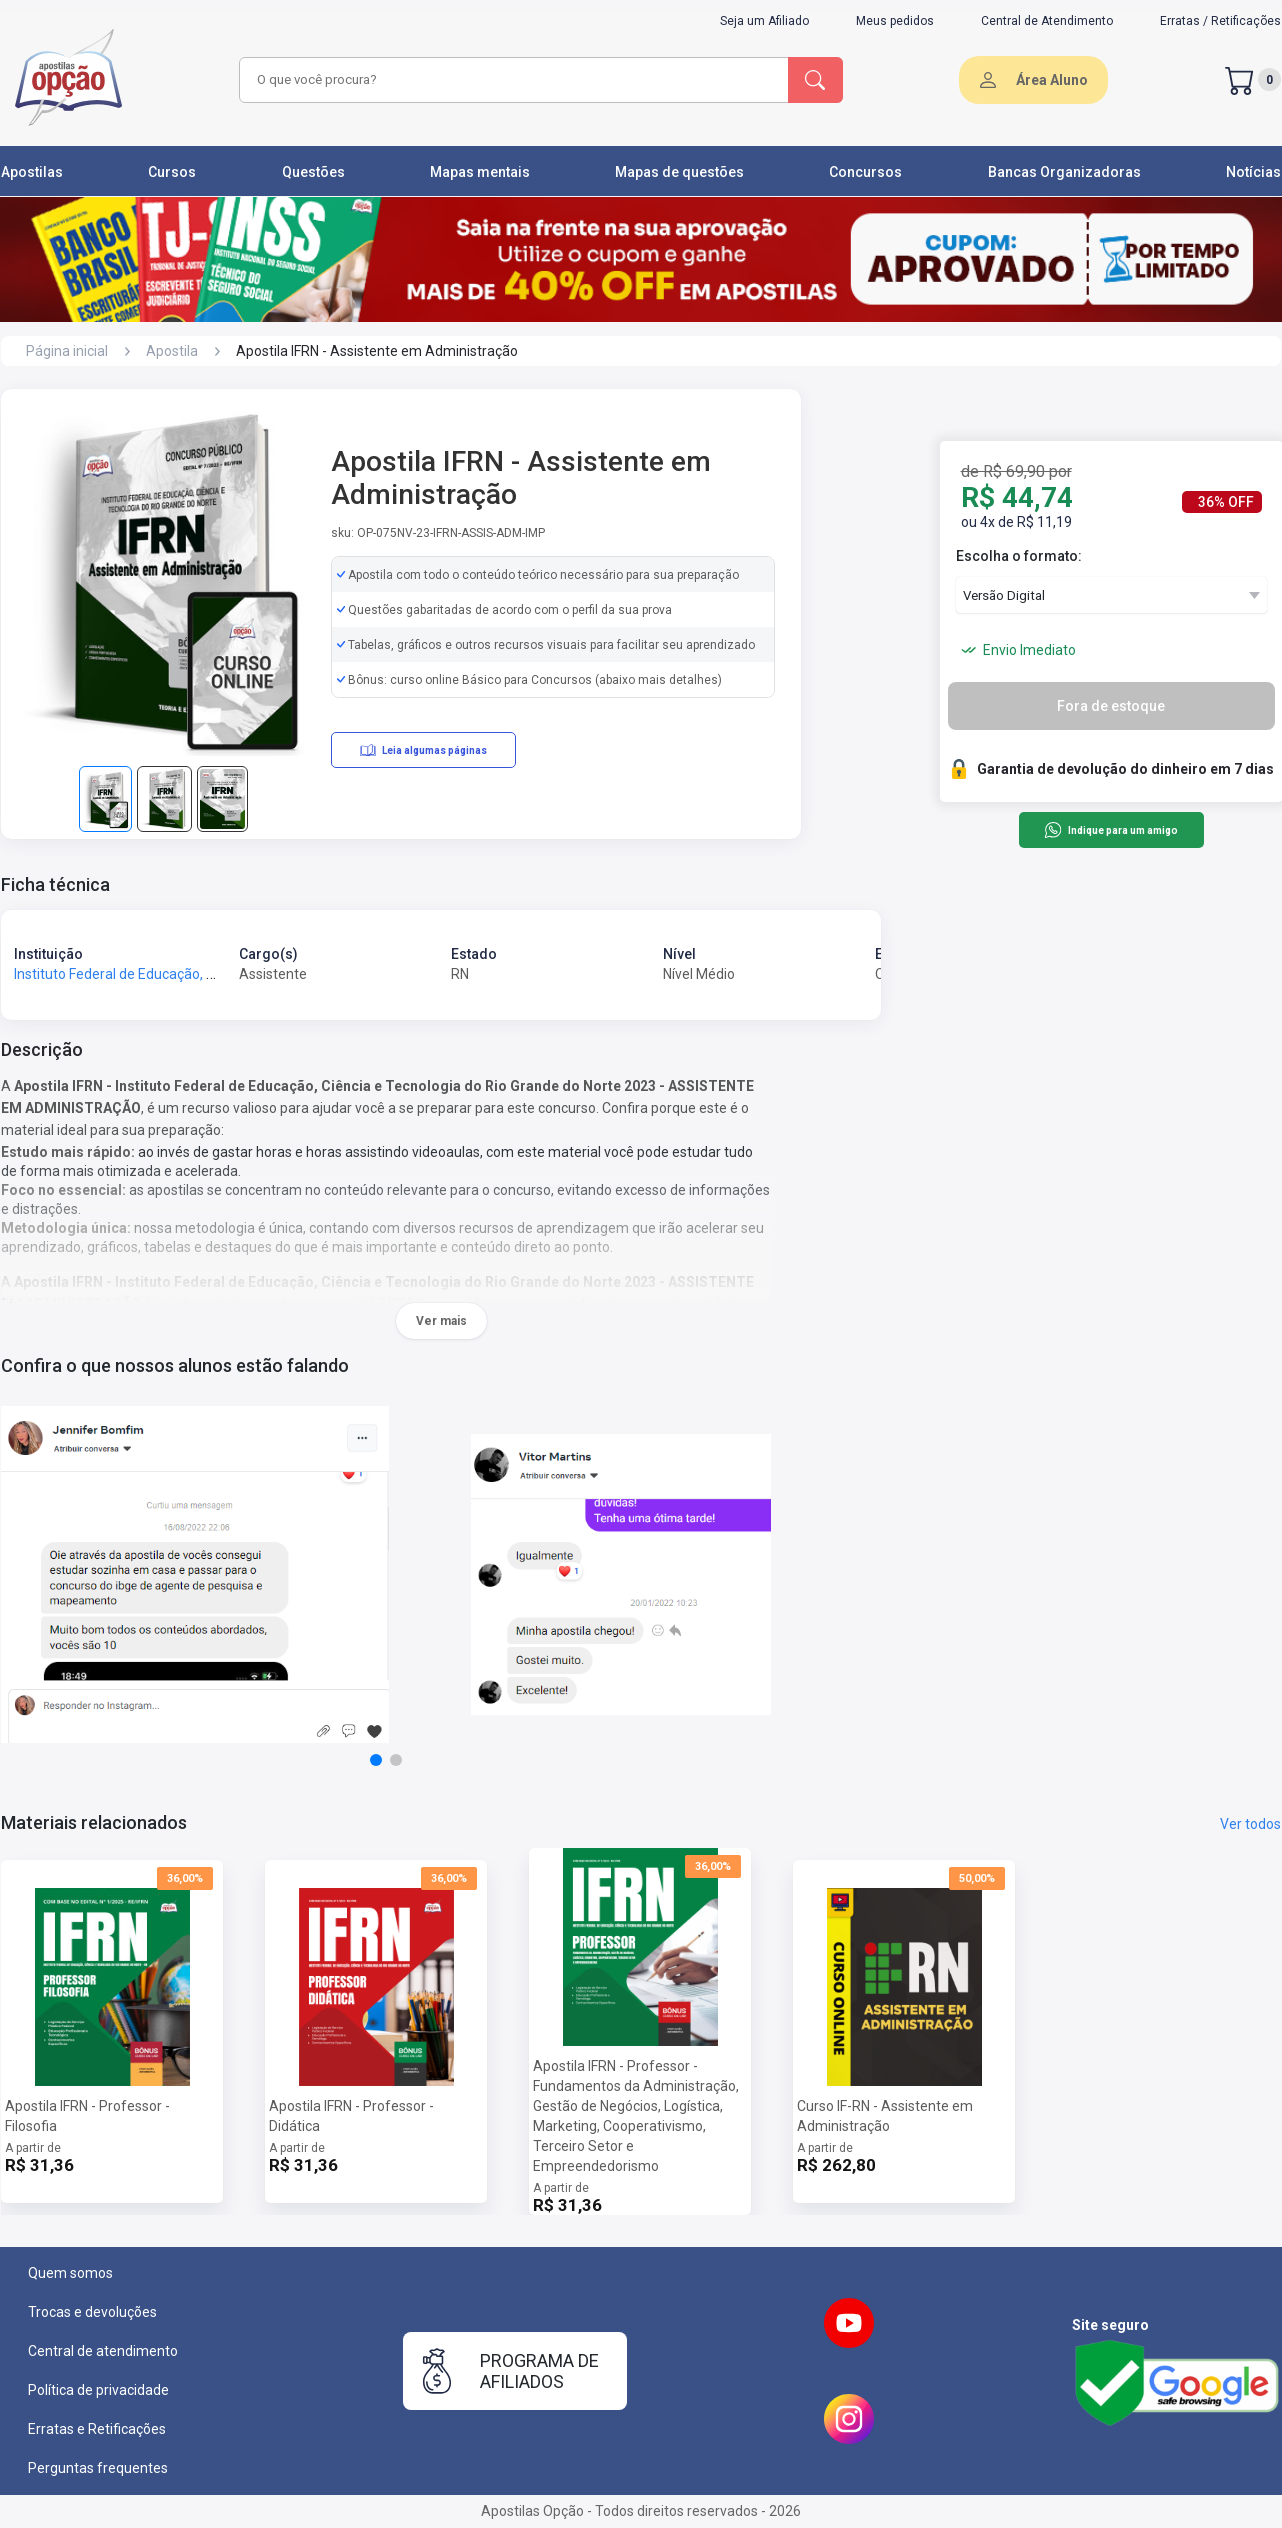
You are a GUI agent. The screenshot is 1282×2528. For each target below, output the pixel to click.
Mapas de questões (679, 172)
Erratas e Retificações (97, 2429)
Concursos (865, 172)
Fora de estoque (1111, 706)
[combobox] (511, 80)
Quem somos (70, 2273)
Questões (313, 172)
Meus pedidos (895, 21)
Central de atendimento (103, 2351)
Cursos (172, 172)
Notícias (1253, 172)
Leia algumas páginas (423, 750)
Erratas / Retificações (1220, 21)
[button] (376, 1760)
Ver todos (1250, 1824)
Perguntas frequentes (98, 2468)
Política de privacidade (98, 2390)
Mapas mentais (480, 172)
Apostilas (32, 172)
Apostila (172, 351)
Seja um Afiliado (764, 21)
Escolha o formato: (1019, 556)
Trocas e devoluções (92, 2312)
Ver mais (441, 1321)
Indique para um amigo (1110, 830)
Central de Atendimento (1047, 21)
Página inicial (67, 351)
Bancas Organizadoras (1064, 172)
